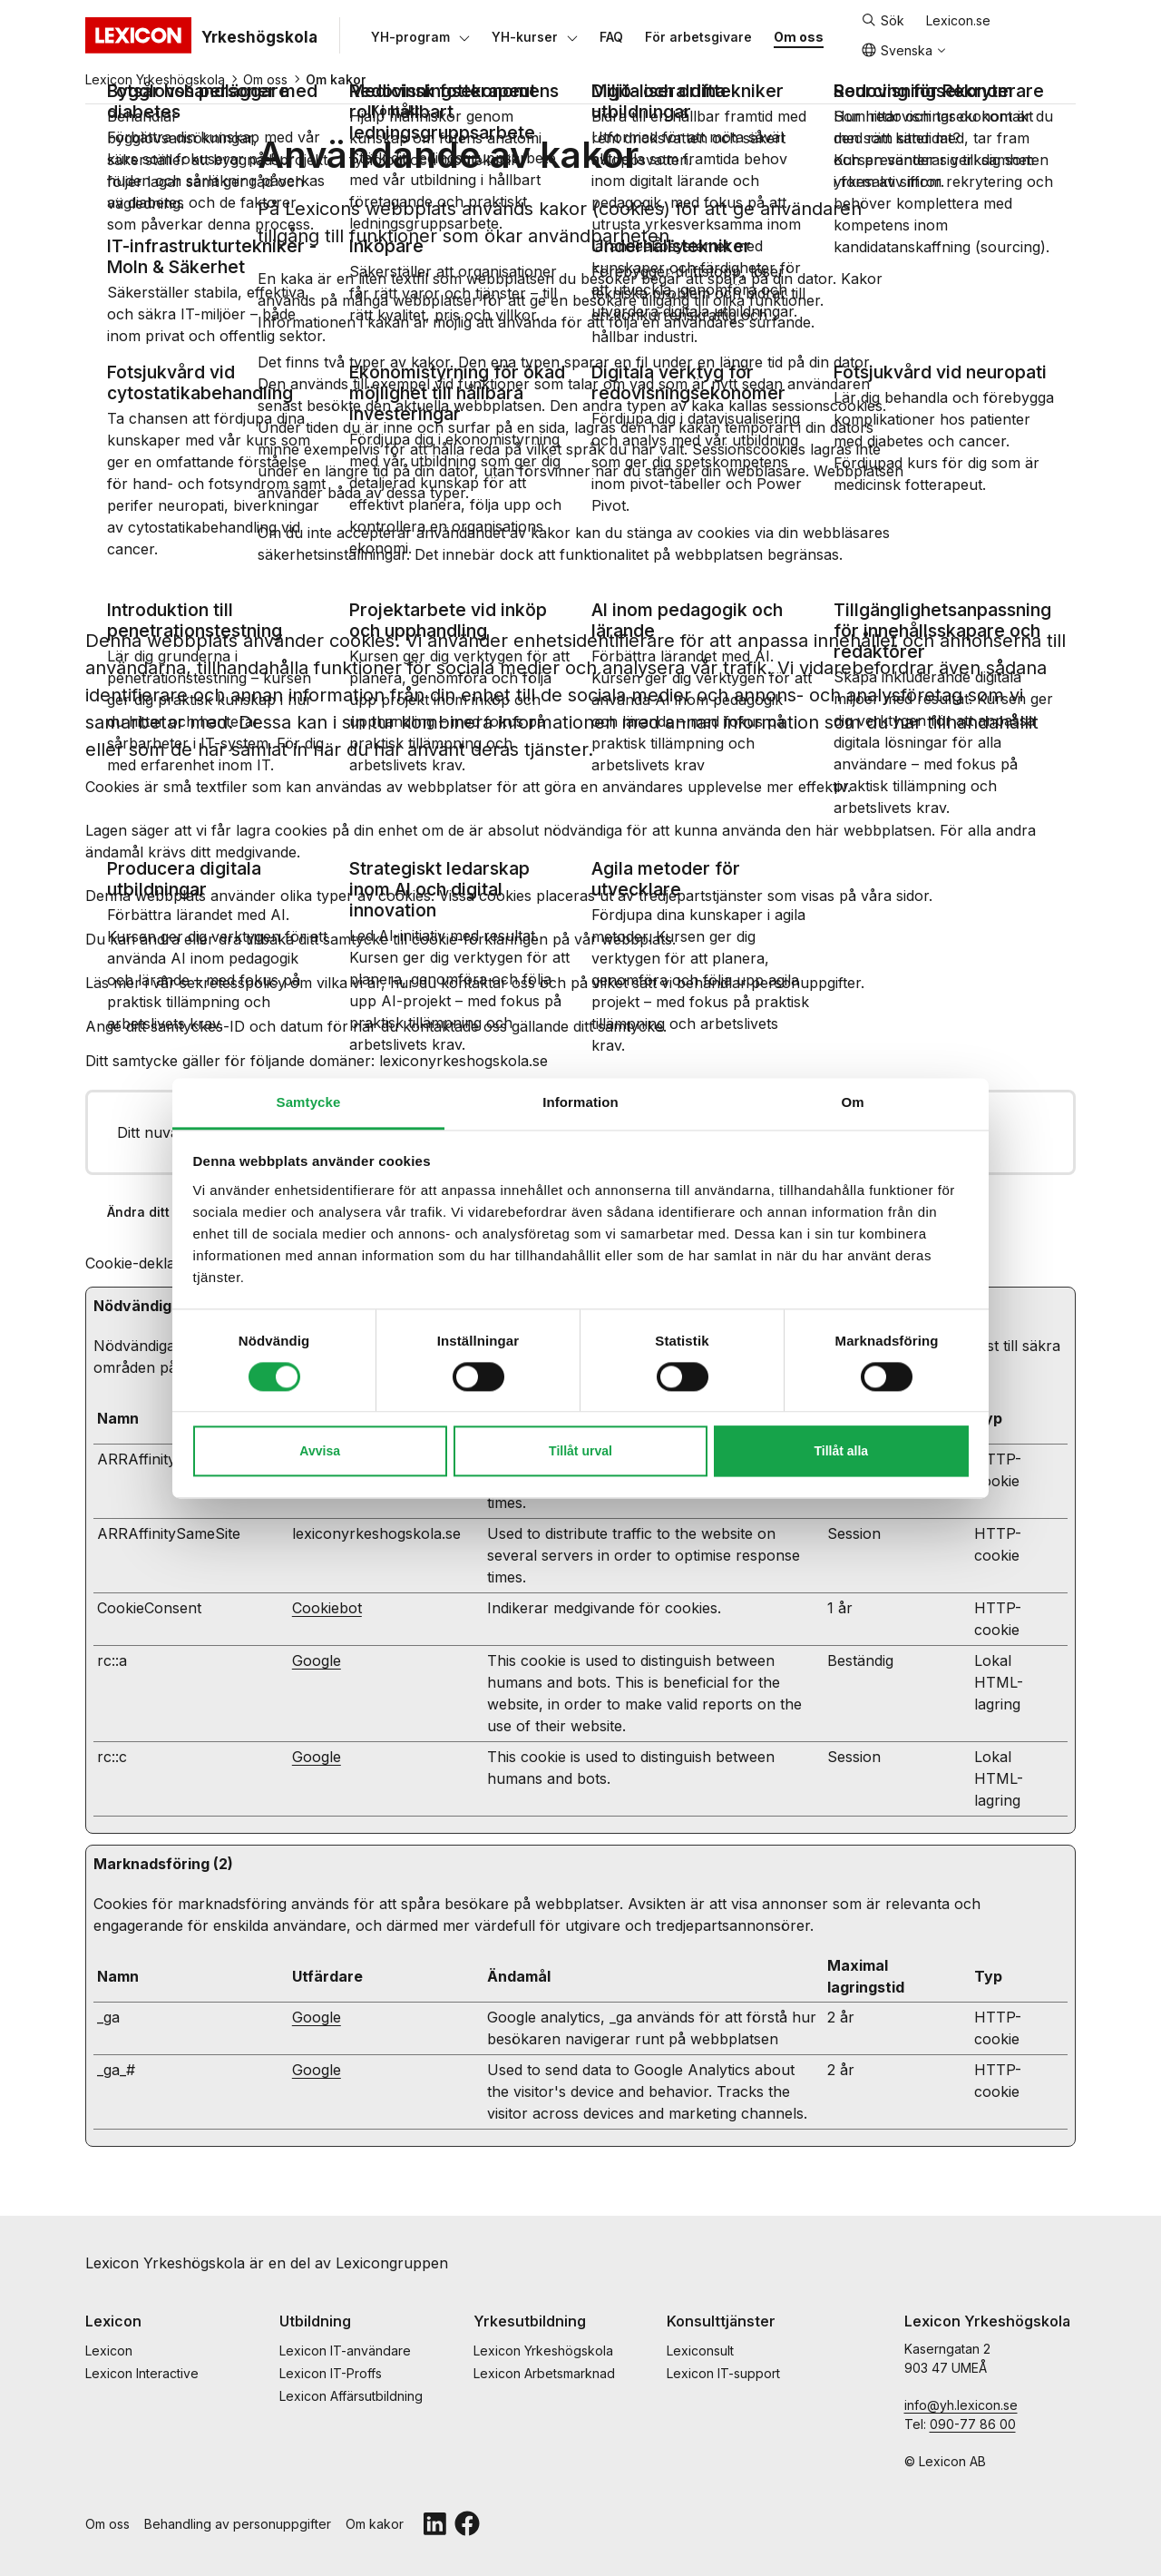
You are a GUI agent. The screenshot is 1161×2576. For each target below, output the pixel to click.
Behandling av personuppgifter (237, 2524)
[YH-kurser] (525, 36)
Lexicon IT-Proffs (330, 2373)
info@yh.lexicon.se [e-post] (961, 2405)
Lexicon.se (958, 20)
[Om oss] (799, 36)
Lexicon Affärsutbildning (351, 2396)
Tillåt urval (580, 1452)
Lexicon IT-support (723, 2373)
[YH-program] (410, 36)
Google (316, 1660)
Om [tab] (852, 1102)
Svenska (896, 50)
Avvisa (319, 1452)
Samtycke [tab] (309, 1102)
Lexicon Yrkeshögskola (155, 79)
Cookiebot (327, 1608)
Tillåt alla (842, 1452)
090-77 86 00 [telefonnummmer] (973, 2424)
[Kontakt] (395, 110)
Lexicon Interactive (142, 2373)
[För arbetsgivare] (698, 36)
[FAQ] (611, 36)
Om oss (265, 79)
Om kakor (375, 2524)
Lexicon (108, 2350)
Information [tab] (580, 1102)
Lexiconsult (700, 2350)
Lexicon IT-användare (345, 2350)
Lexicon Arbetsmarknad (544, 2373)
